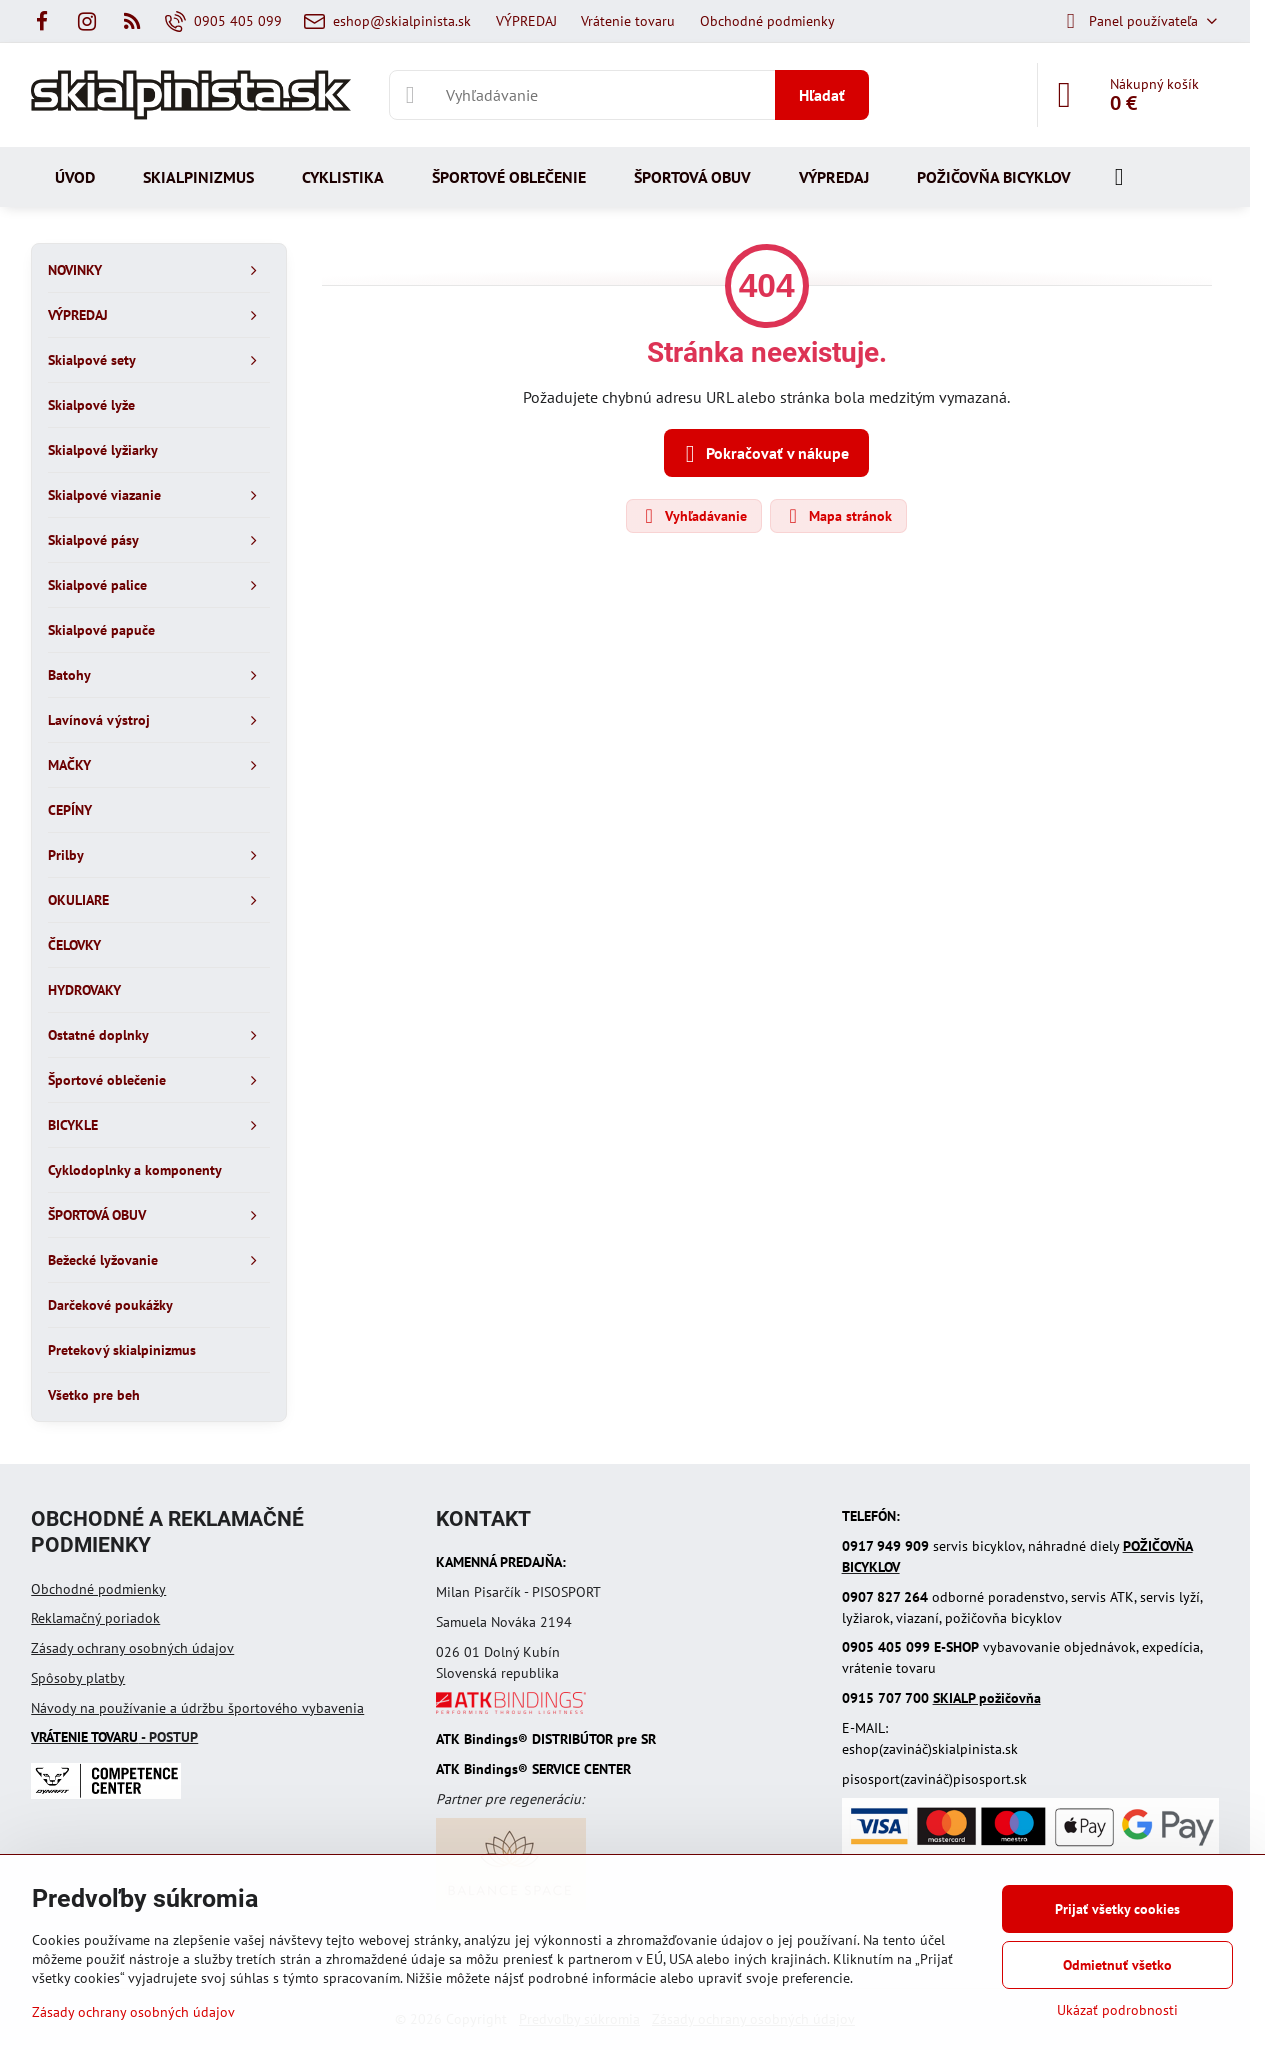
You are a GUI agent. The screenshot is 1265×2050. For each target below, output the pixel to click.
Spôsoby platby (78, 1678)
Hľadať (822, 95)
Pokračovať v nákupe (763, 454)
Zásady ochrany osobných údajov (132, 1648)
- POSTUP (114, 1737)
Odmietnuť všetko (1117, 1965)
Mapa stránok (837, 516)
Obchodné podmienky (98, 1589)
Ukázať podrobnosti (1117, 2010)
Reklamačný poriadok (95, 1618)
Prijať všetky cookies (1117, 1909)
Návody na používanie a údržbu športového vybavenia (197, 1708)
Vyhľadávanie (693, 516)
